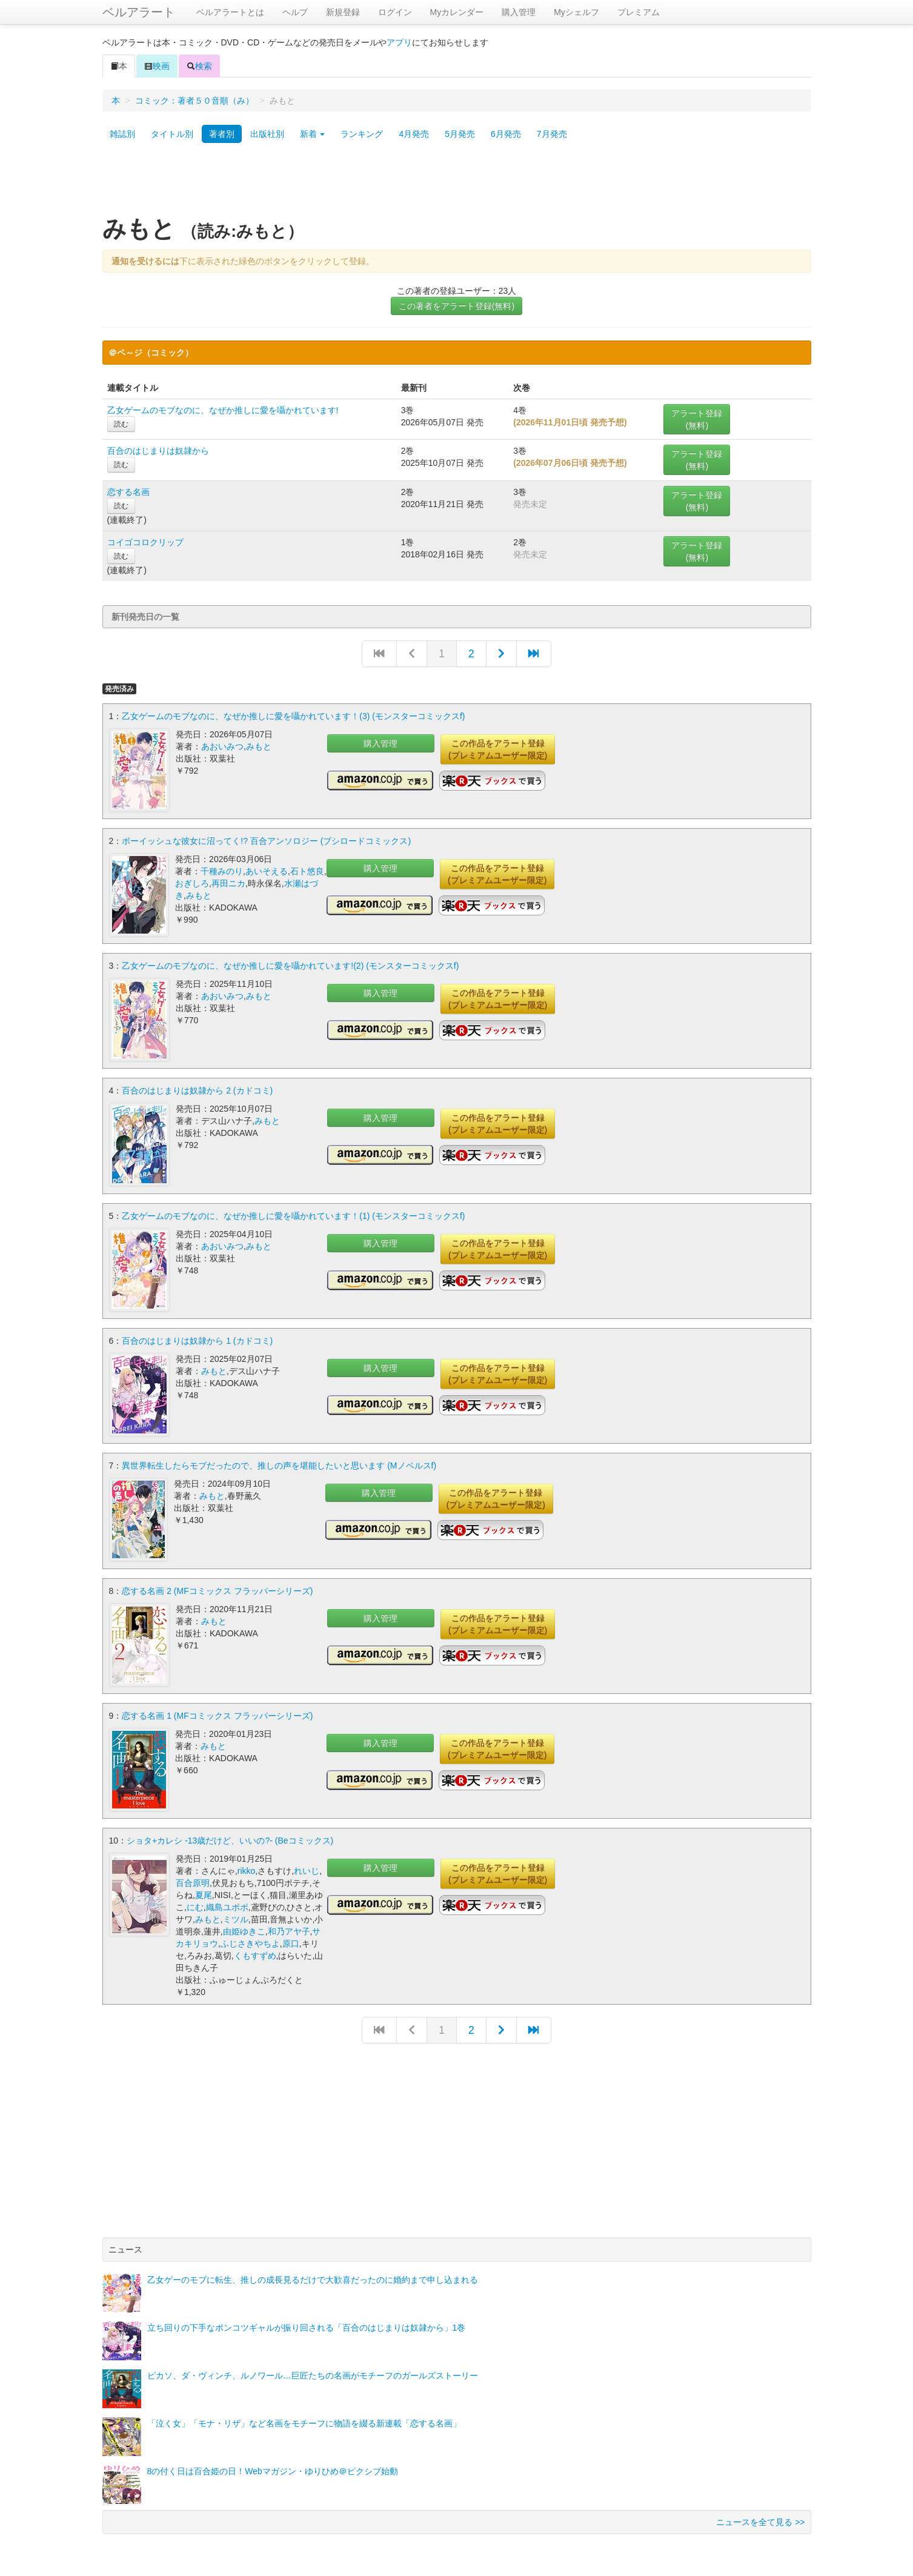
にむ (195, 1900)
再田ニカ (228, 883)
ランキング (361, 134)
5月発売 (460, 134)
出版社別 (267, 134)
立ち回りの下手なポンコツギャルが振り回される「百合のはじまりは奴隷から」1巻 (306, 2321)
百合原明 (193, 1876)
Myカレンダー (457, 12)
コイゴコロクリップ (145, 542)
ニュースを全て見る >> (760, 2515)
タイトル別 (172, 134)
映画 (157, 66)
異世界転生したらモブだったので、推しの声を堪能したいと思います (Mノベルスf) (279, 1461)
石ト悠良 (307, 870)
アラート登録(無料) (696, 419)
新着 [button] (312, 134)
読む (121, 424)
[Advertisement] (456, 183)
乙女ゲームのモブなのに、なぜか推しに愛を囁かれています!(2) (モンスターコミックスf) (290, 964)
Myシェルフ (576, 12)
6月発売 (506, 134)
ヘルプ (295, 12)
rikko (246, 1864)
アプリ (399, 42)
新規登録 (343, 12)
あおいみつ (222, 746)
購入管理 (519, 12)
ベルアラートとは (230, 12)
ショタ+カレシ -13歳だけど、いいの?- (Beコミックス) (230, 1834)
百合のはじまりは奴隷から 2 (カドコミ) (197, 1089)
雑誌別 (122, 134)
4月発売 (414, 134)
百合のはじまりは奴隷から (158, 451)
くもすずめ (255, 1949)
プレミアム (638, 12)
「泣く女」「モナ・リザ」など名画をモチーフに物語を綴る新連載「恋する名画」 (304, 2417)
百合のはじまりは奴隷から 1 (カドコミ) (197, 1337)
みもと (258, 746)
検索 (199, 66)
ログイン (395, 12)
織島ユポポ (227, 1900)
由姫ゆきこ (244, 1925)
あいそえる (266, 870)
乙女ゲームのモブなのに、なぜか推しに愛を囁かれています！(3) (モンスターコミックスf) (293, 716)
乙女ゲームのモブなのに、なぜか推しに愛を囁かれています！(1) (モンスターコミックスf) (293, 1213)
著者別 (221, 134)
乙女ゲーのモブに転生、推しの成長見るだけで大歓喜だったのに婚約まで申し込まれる (312, 2273)
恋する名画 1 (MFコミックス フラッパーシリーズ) (217, 1710)
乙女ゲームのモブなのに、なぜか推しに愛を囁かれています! (223, 410)
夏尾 (203, 1888)
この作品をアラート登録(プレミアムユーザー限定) (497, 749)
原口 (290, 1937)
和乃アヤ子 (289, 1925)
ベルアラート (138, 12)
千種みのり (222, 870)
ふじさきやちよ (250, 1937)
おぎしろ (192, 883)
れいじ (306, 1864)
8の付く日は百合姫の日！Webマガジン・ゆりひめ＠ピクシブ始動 (272, 2464)
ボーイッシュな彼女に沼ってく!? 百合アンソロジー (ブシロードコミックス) (266, 840)
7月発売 (552, 134)
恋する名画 (128, 492)
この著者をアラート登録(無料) (456, 306)
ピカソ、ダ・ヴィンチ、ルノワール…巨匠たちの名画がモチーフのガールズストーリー (312, 2369)
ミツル (235, 1912)
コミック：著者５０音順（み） (194, 100)
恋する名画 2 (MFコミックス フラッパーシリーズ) (217, 1585)
